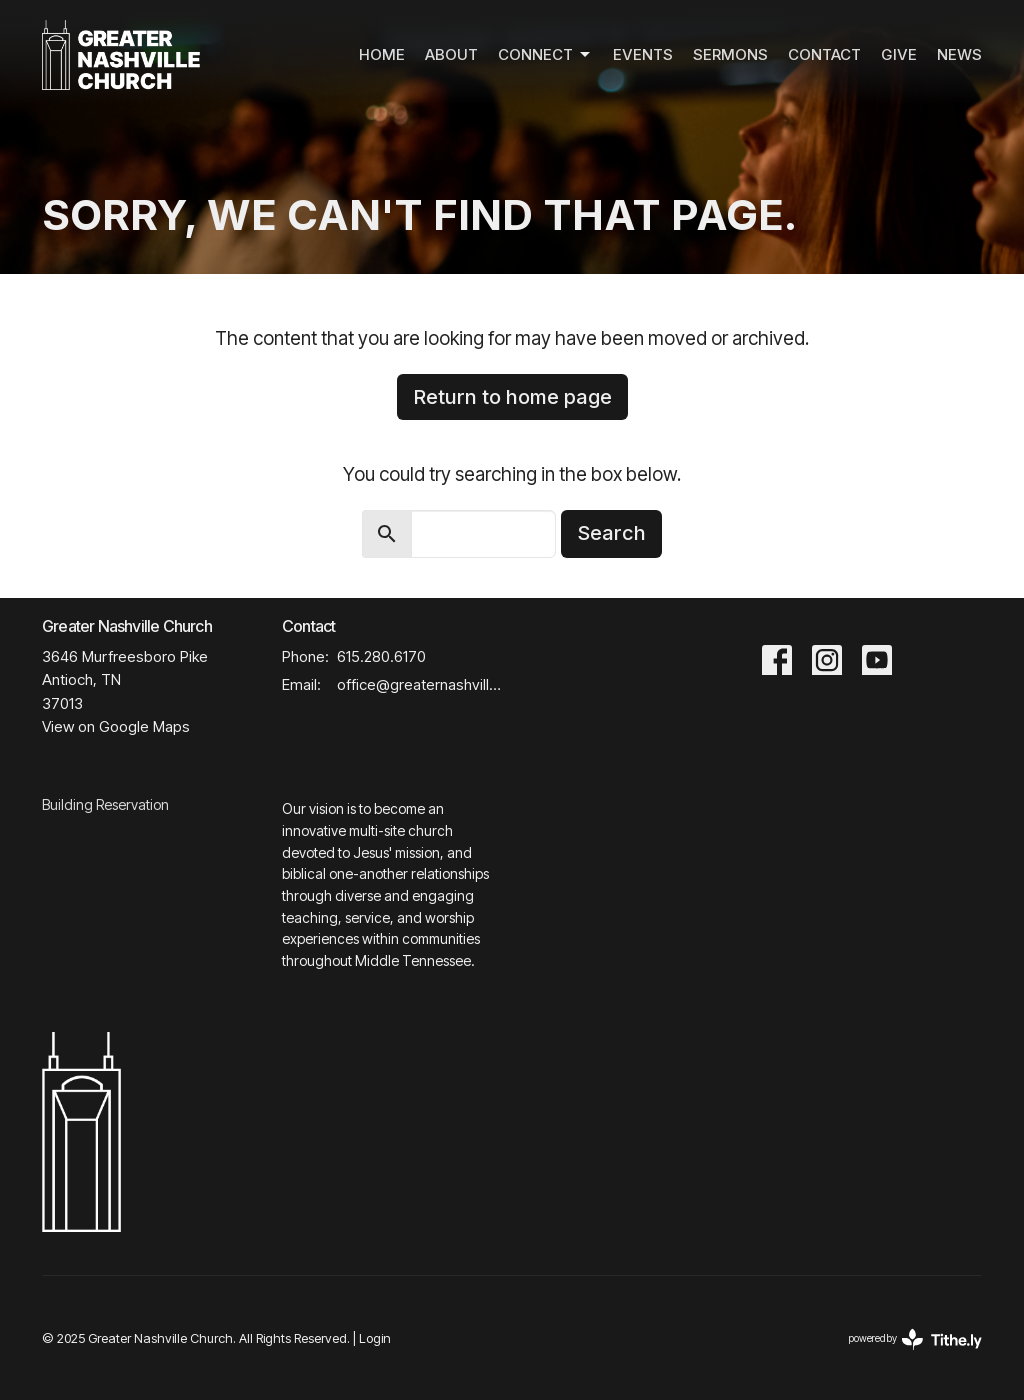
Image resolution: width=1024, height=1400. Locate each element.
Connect (545, 55)
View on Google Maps (116, 726)
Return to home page (512, 397)
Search (611, 533)
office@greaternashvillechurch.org (419, 684)
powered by (915, 1339)
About (451, 54)
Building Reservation (105, 804)
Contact (824, 54)
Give (899, 54)
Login (375, 1338)
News (959, 54)
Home (382, 54)
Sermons (730, 54)
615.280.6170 (381, 656)
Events (643, 54)
